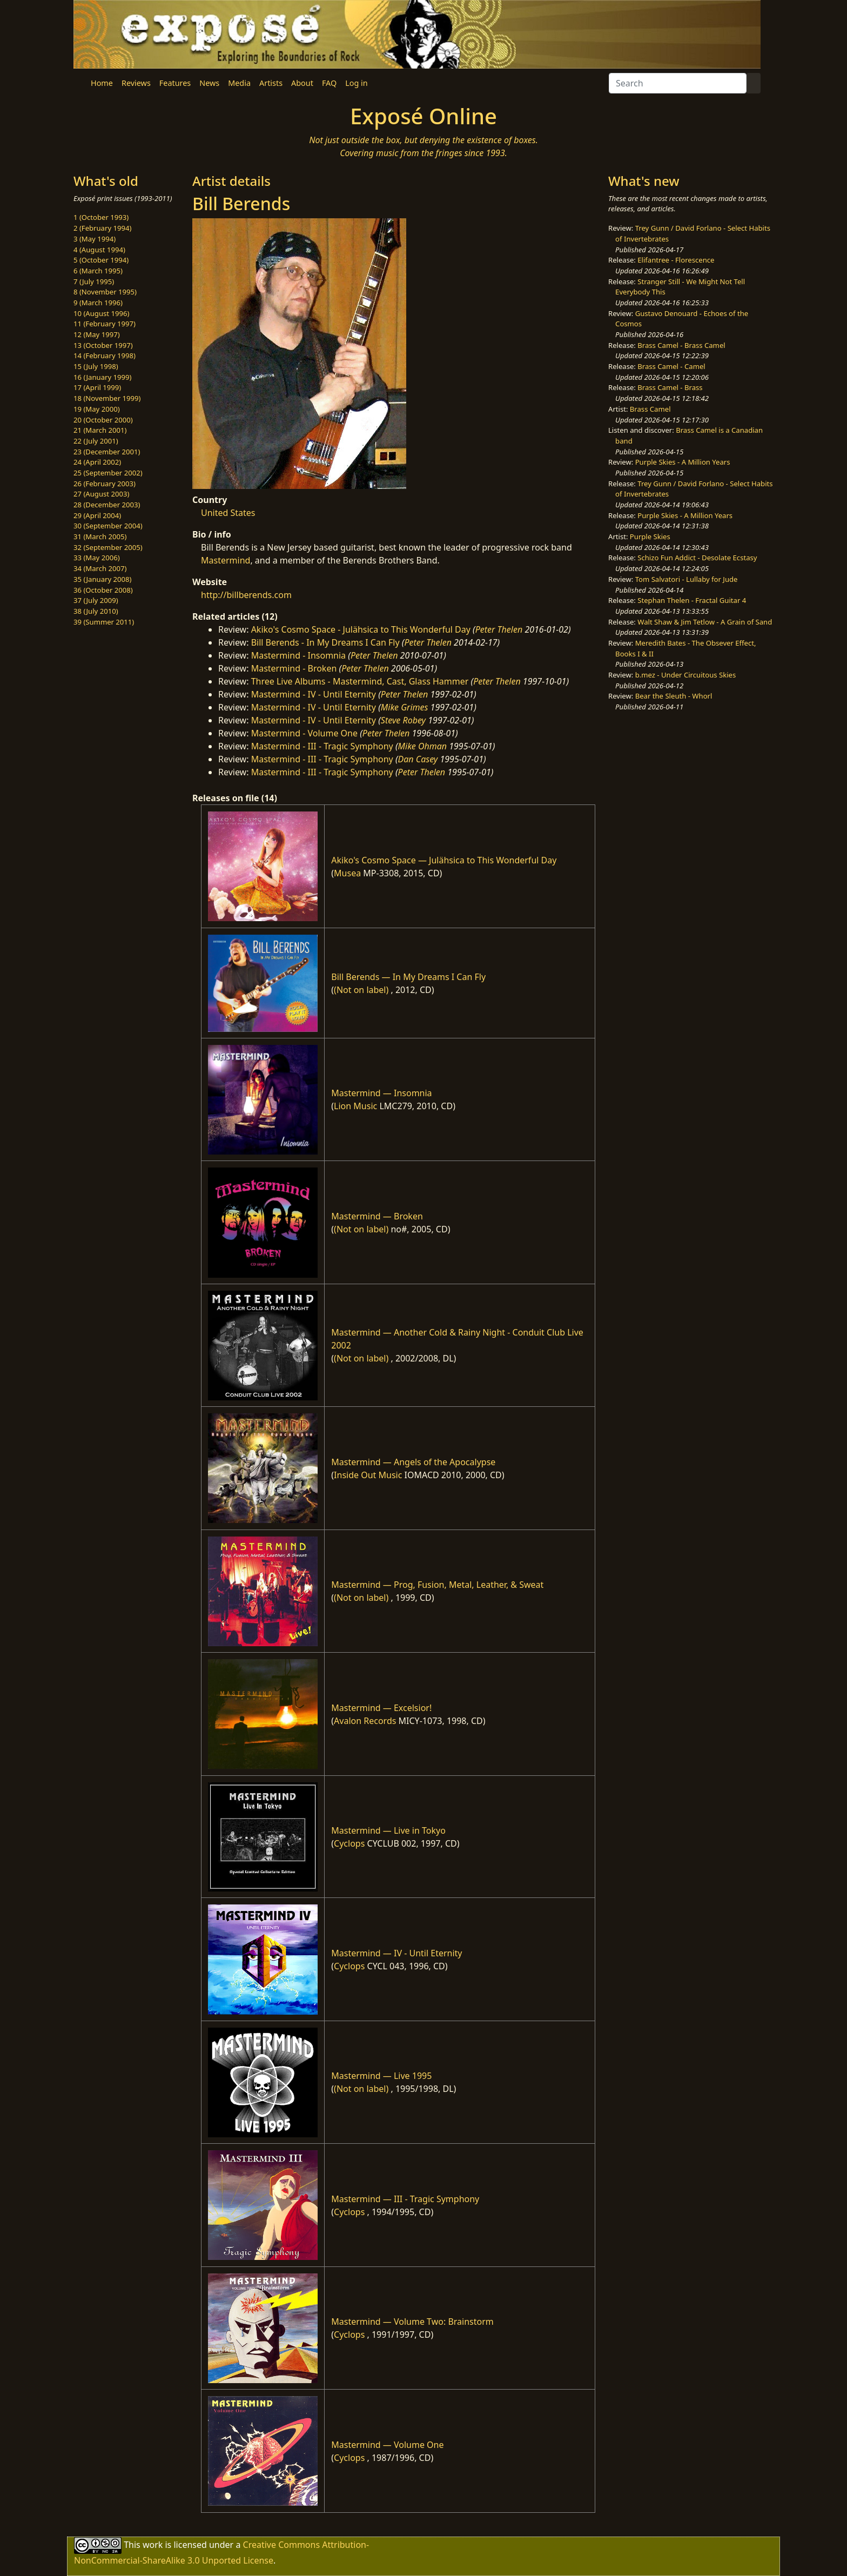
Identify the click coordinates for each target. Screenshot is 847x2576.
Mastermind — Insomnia (381, 1093)
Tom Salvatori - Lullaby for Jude (686, 579)
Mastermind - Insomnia (298, 655)
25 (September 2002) (108, 473)
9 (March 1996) (98, 302)
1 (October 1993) (101, 217)
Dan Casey (418, 759)
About (302, 83)
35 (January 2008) (102, 579)
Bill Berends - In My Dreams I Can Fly (325, 642)
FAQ (329, 83)
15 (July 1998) (95, 366)
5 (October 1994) (101, 260)
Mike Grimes (404, 707)
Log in (356, 83)
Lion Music (355, 1106)
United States (228, 513)
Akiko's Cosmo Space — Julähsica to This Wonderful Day (443, 860)
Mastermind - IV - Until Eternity (313, 694)
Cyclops (349, 1843)
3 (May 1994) (94, 239)
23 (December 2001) (106, 452)
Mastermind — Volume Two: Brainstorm (412, 2321)
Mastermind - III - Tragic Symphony (322, 746)
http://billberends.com (246, 595)
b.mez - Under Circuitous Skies (685, 675)
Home (102, 83)
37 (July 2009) (95, 600)
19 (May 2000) (96, 409)
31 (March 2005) (99, 536)
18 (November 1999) (107, 398)
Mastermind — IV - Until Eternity (396, 1953)
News (209, 83)
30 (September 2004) (108, 526)
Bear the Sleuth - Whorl (673, 696)
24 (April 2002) (97, 462)
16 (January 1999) (102, 377)
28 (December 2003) (106, 504)
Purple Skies (650, 536)
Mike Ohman (422, 746)
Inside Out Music (368, 1475)
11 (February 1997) (104, 323)
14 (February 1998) (104, 355)
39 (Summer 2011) (103, 622)
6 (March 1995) (98, 271)
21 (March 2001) (99, 430)
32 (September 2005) (108, 547)
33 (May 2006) (96, 557)
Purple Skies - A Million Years (682, 462)
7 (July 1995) (93, 281)
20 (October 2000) (103, 420)
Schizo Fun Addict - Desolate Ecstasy (697, 557)
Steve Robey (403, 720)
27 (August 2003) (101, 494)
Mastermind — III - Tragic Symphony (405, 2199)
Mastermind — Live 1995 (381, 2076)
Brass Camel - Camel (671, 366)
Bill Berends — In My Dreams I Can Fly (408, 977)
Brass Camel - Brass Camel (681, 345)
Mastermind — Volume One (387, 2445)
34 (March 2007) (99, 568)
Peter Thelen (499, 629)
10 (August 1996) (101, 313)
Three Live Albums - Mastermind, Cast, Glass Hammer (360, 681)
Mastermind (225, 560)
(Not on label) (361, 990)
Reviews (136, 83)
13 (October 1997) (103, 345)
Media (239, 83)
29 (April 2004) (97, 515)
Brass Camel (650, 409)
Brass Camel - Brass (669, 387)
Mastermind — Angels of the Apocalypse (413, 1462)
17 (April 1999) (97, 387)
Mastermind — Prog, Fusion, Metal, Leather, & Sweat (437, 1585)
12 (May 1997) (96, 334)
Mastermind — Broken (377, 1216)
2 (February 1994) (102, 228)
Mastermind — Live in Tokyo (388, 1830)
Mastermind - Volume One (304, 733)
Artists (271, 83)
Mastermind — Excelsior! (381, 1708)
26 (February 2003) (104, 483)
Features (175, 83)
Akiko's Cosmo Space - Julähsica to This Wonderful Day (360, 629)
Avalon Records (365, 1721)
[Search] (678, 83)
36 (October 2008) (103, 590)
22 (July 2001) (95, 441)
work (153, 2544)
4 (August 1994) (99, 249)
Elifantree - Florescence (675, 260)
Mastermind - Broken (294, 668)
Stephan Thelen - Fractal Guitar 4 (691, 600)
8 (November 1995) (105, 292)
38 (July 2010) (95, 611)
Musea (347, 873)
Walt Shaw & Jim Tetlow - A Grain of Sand (704, 622)
